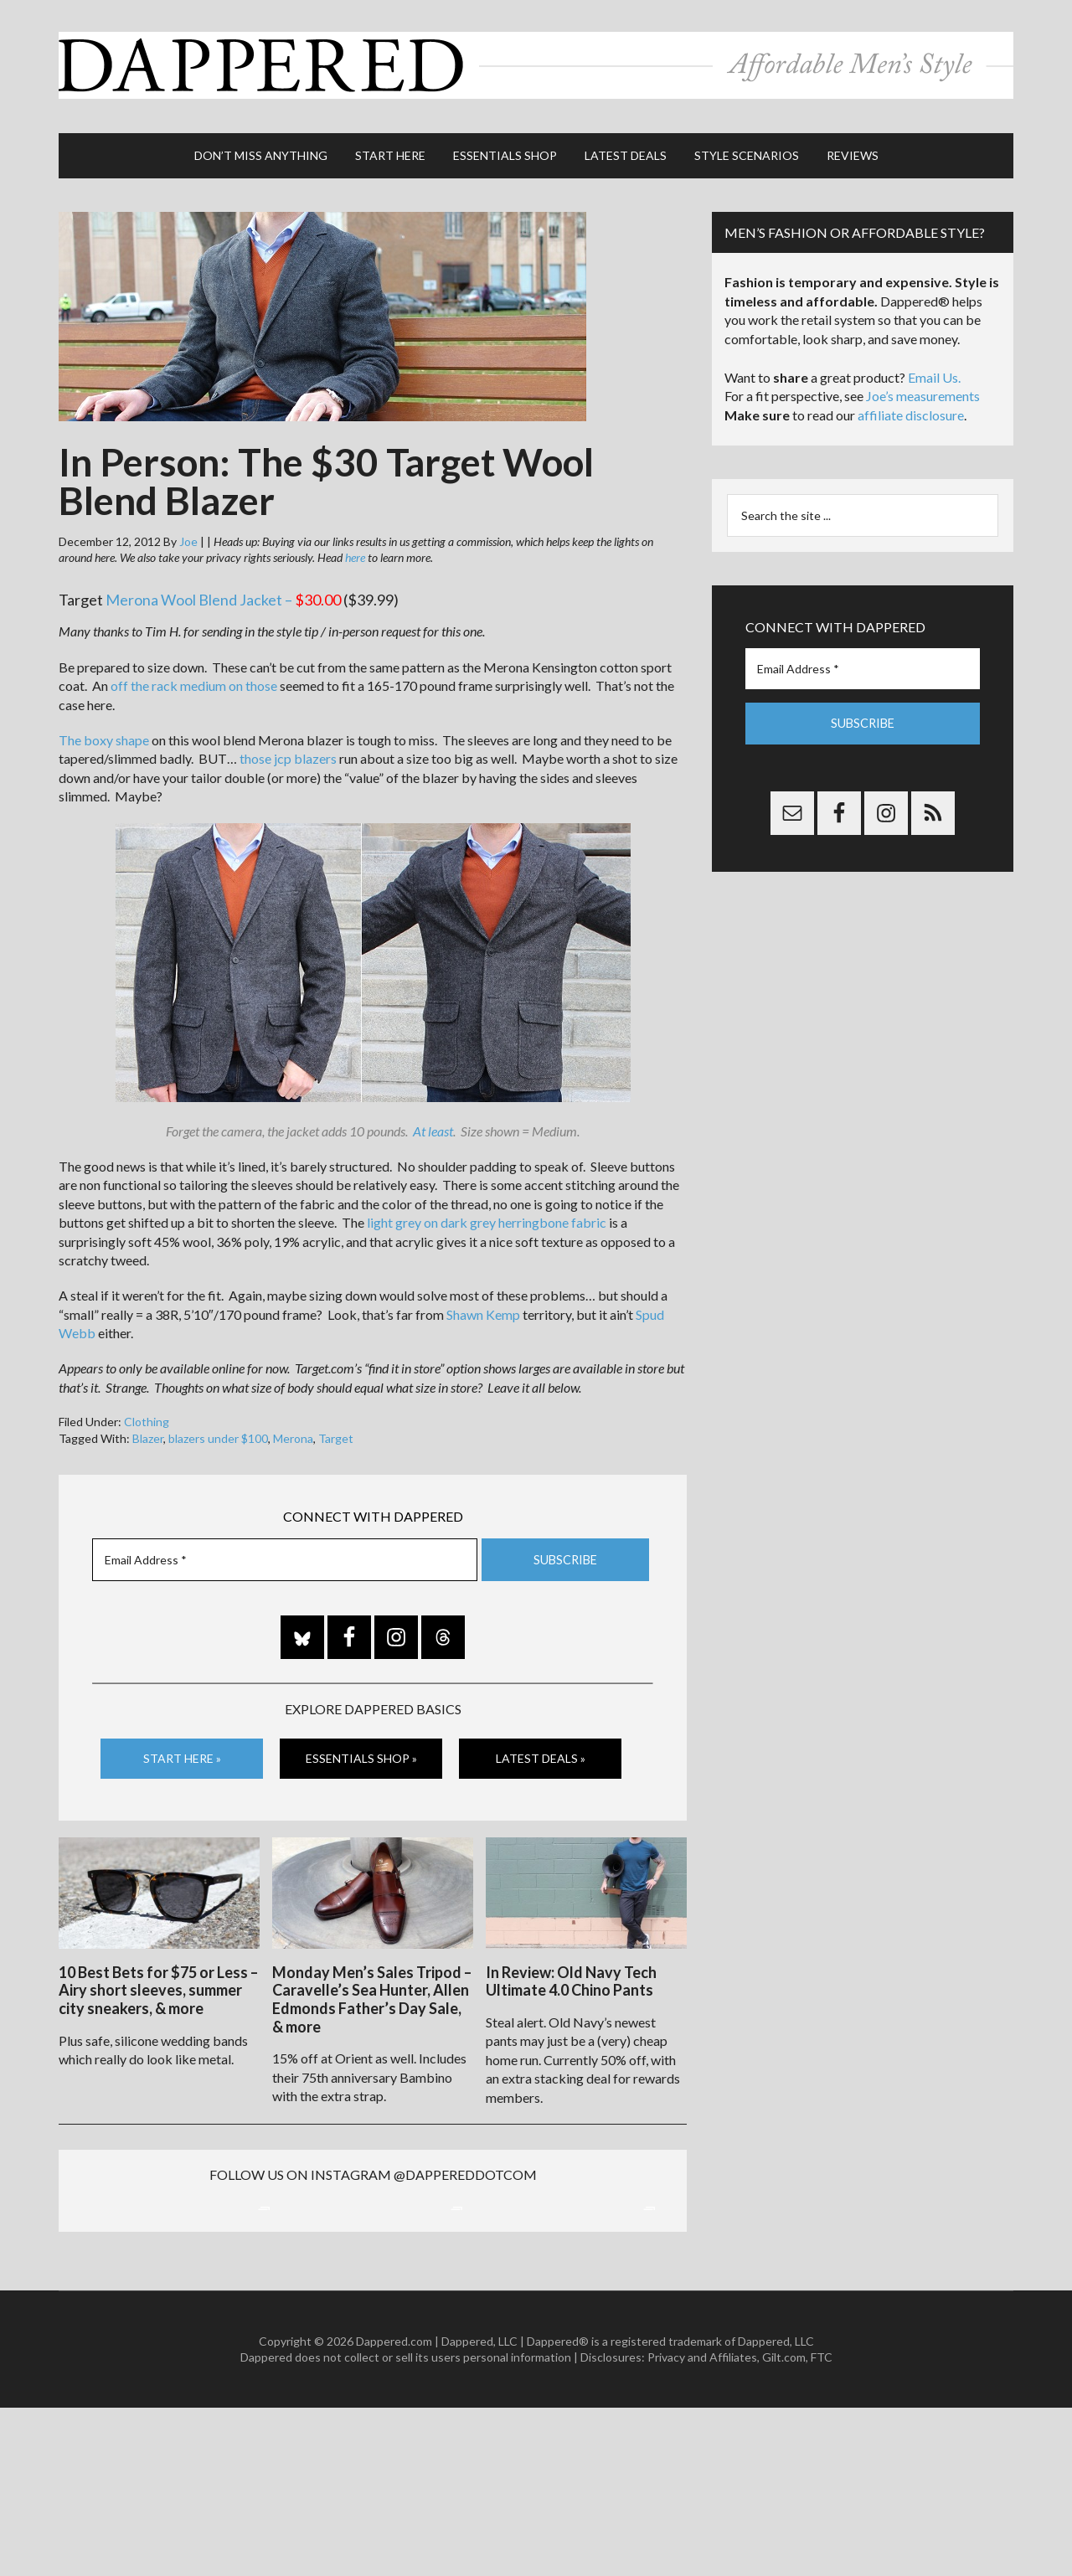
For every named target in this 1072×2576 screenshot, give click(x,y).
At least (433, 1123)
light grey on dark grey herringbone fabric (486, 1215)
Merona (293, 1431)
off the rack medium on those (194, 678)
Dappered (536, 62)
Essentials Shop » (361, 1751)
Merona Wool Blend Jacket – (223, 592)
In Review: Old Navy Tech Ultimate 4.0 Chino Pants (571, 1971)
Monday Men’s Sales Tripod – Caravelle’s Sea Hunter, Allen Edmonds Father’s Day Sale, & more (372, 1989)
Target (335, 1431)
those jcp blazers (288, 751)
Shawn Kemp (483, 1306)
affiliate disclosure (911, 407)
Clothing (146, 1414)
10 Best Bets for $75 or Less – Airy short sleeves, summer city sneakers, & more (158, 1980)
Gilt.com (784, 2525)
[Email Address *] (284, 1551)
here (355, 550)
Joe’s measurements (923, 388)
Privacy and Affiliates (702, 2525)
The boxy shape (104, 732)
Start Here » (182, 1751)
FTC (821, 2525)
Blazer (147, 1431)
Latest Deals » (540, 1751)
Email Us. (934, 370)
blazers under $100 (218, 1431)
